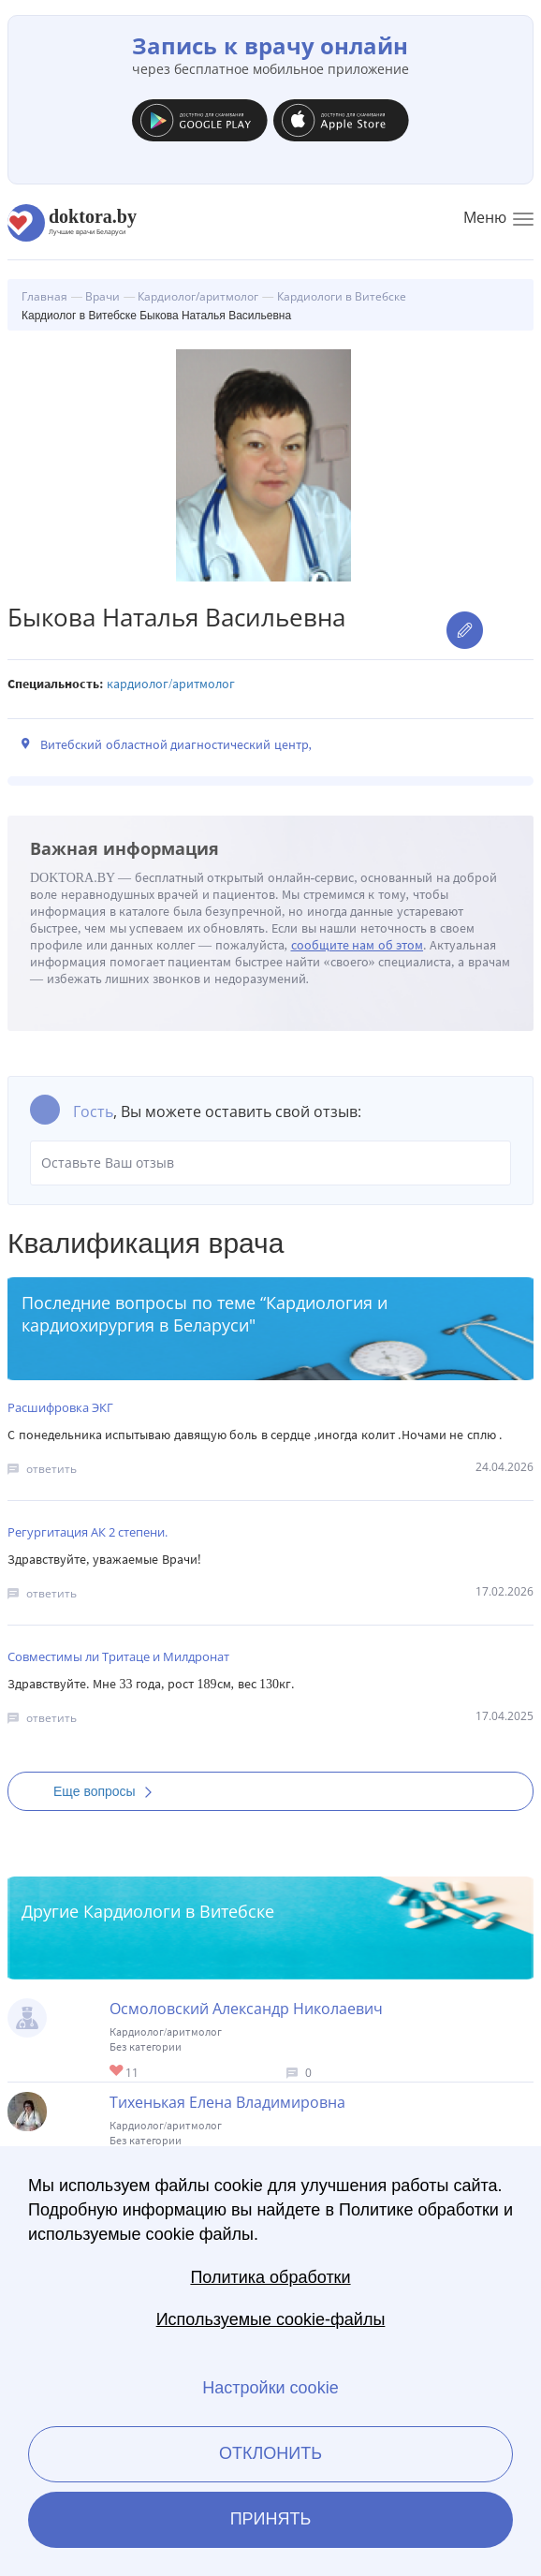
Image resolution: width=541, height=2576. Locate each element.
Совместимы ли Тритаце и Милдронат (118, 1656)
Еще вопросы (108, 1791)
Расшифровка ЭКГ (60, 1407)
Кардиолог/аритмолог (171, 684)
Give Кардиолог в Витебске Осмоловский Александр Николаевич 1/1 (117, 2072)
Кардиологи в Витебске (178, 1911)
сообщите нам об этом (357, 945)
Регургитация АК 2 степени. (87, 1532)
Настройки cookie (270, 2387)
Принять (271, 2519)
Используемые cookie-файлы (271, 2319)
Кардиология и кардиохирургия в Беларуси (204, 1313)
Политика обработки (270, 2277)
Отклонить (270, 2453)
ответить (51, 1469)
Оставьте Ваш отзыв (270, 1163)
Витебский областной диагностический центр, (176, 745)
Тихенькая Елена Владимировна (227, 2102)
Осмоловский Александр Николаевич (246, 2008)
